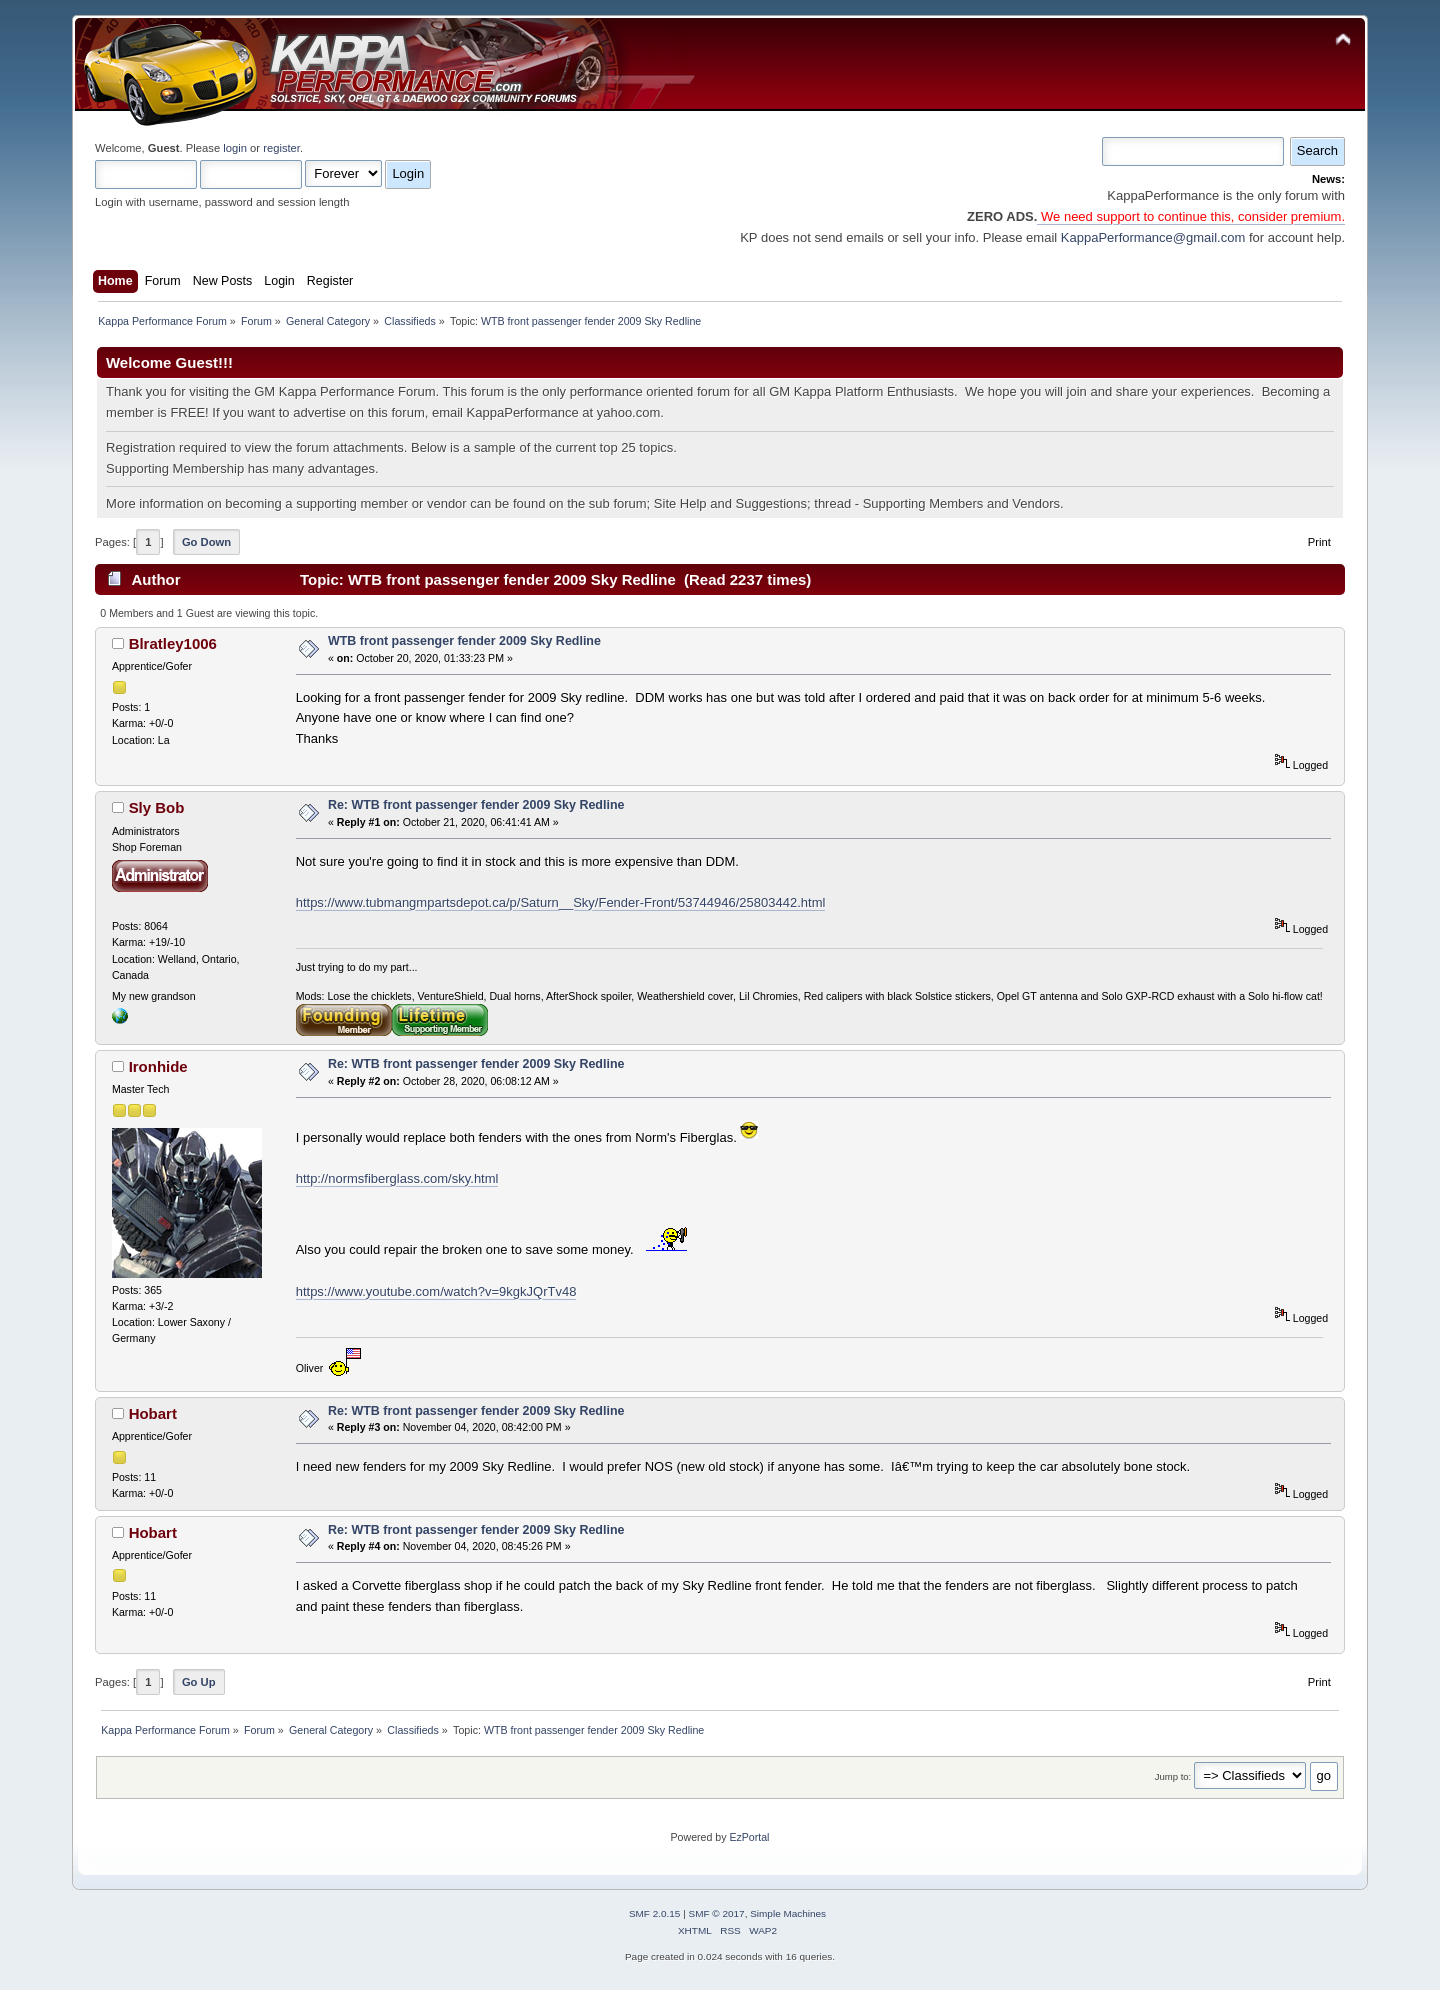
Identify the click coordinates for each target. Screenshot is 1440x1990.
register (281, 148)
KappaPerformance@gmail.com (1153, 237)
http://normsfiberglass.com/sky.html (397, 1178)
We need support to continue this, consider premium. (1191, 216)
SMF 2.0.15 (655, 1913)
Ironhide (158, 1066)
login (235, 148)
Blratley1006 (173, 643)
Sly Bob (157, 807)
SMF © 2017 (717, 1913)
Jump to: (1173, 1776)
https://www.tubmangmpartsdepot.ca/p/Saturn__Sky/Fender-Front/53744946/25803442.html (561, 902)
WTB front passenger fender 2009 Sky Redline (464, 641)
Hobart (153, 1413)
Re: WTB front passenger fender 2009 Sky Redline (476, 805)
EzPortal (749, 1837)
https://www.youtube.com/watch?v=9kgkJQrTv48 (436, 1291)
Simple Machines (788, 1913)
